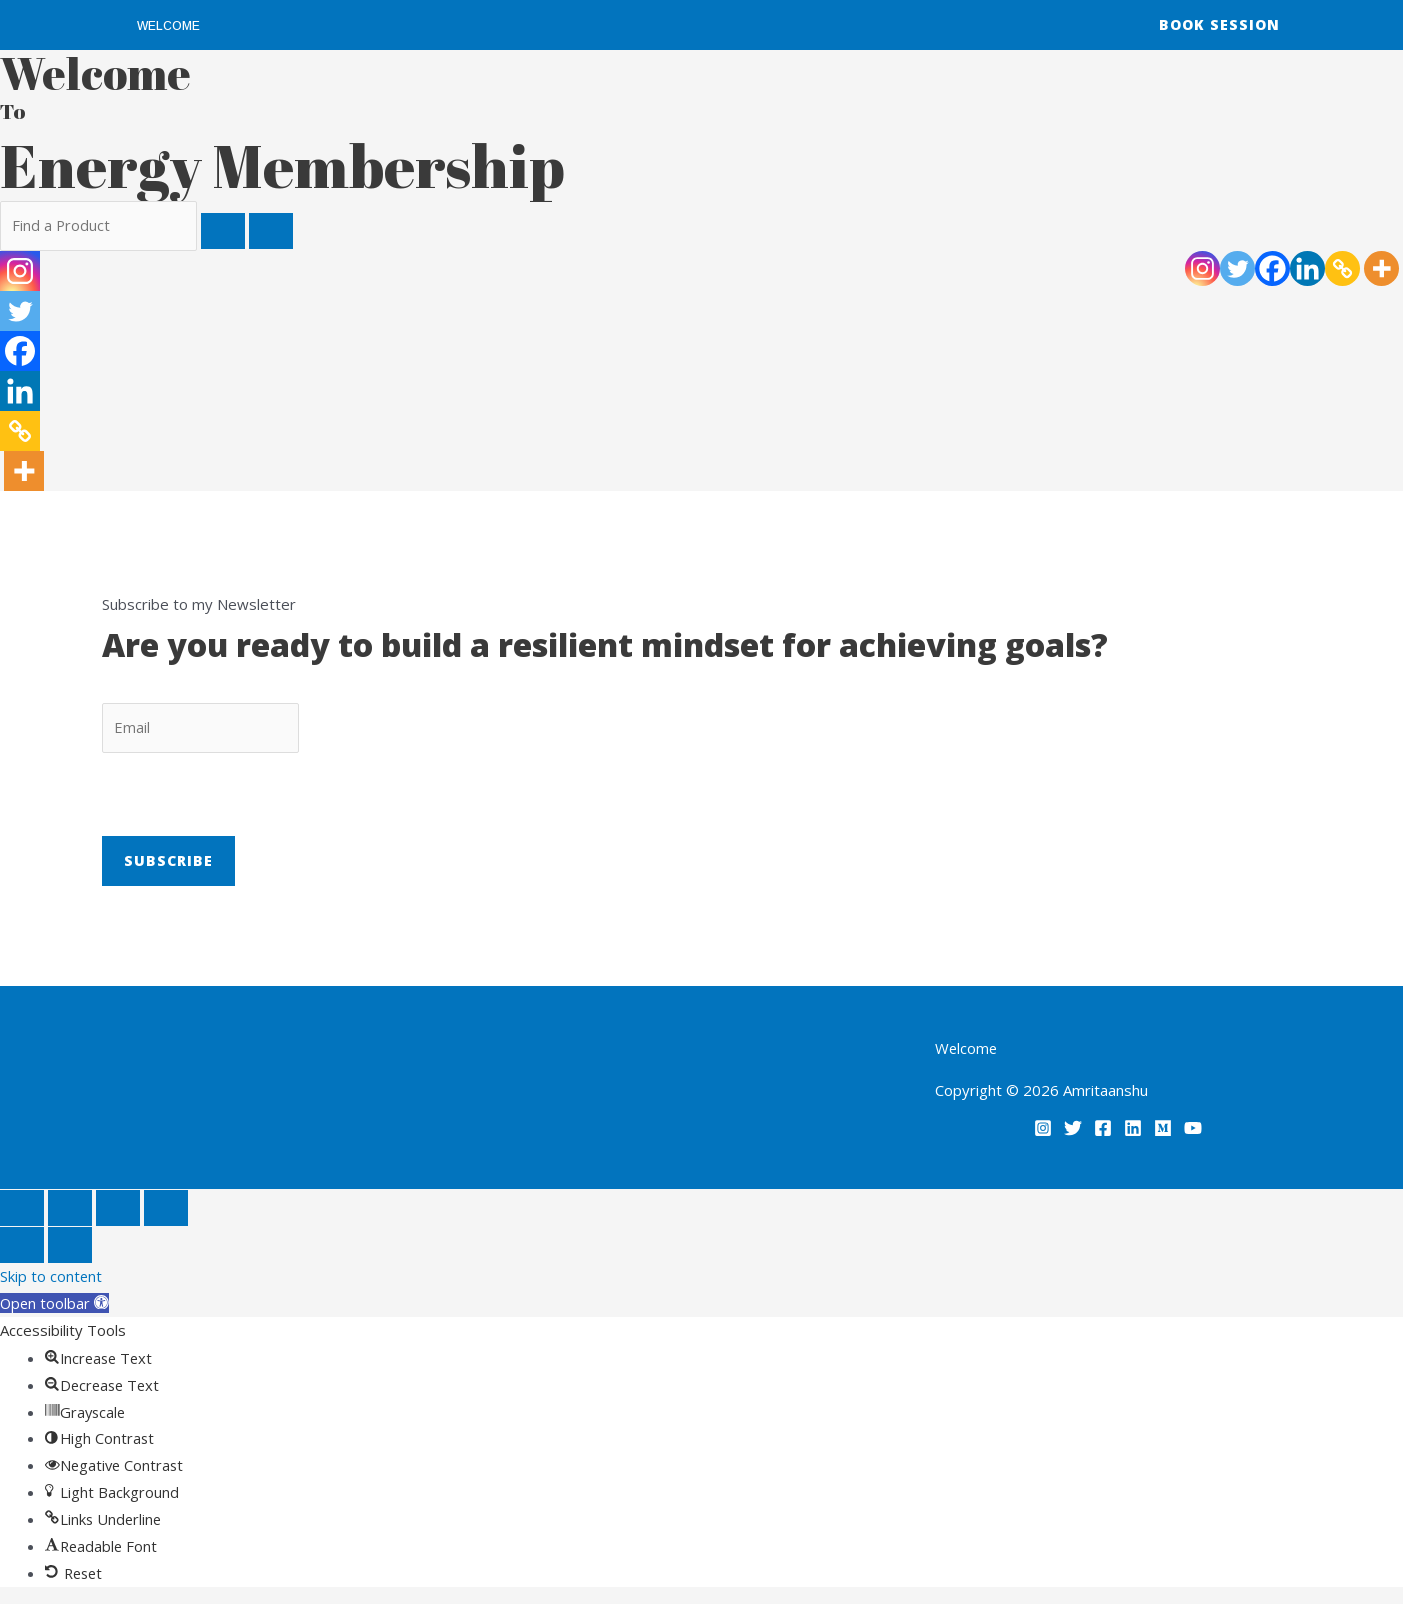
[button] (55, 1305)
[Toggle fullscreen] (70, 1210)
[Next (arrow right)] (70, 1247)
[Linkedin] (1307, 268)
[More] (1381, 268)
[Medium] (1163, 1130)
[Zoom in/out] (22, 1210)
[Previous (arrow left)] (22, 1247)
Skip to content (51, 1278)
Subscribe (168, 862)
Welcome (168, 26)
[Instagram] (1202, 268)
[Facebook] (1272, 268)
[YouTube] (1193, 1130)
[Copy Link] (1342, 268)
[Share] (118, 1210)
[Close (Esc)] (166, 1210)
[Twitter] (1237, 268)
